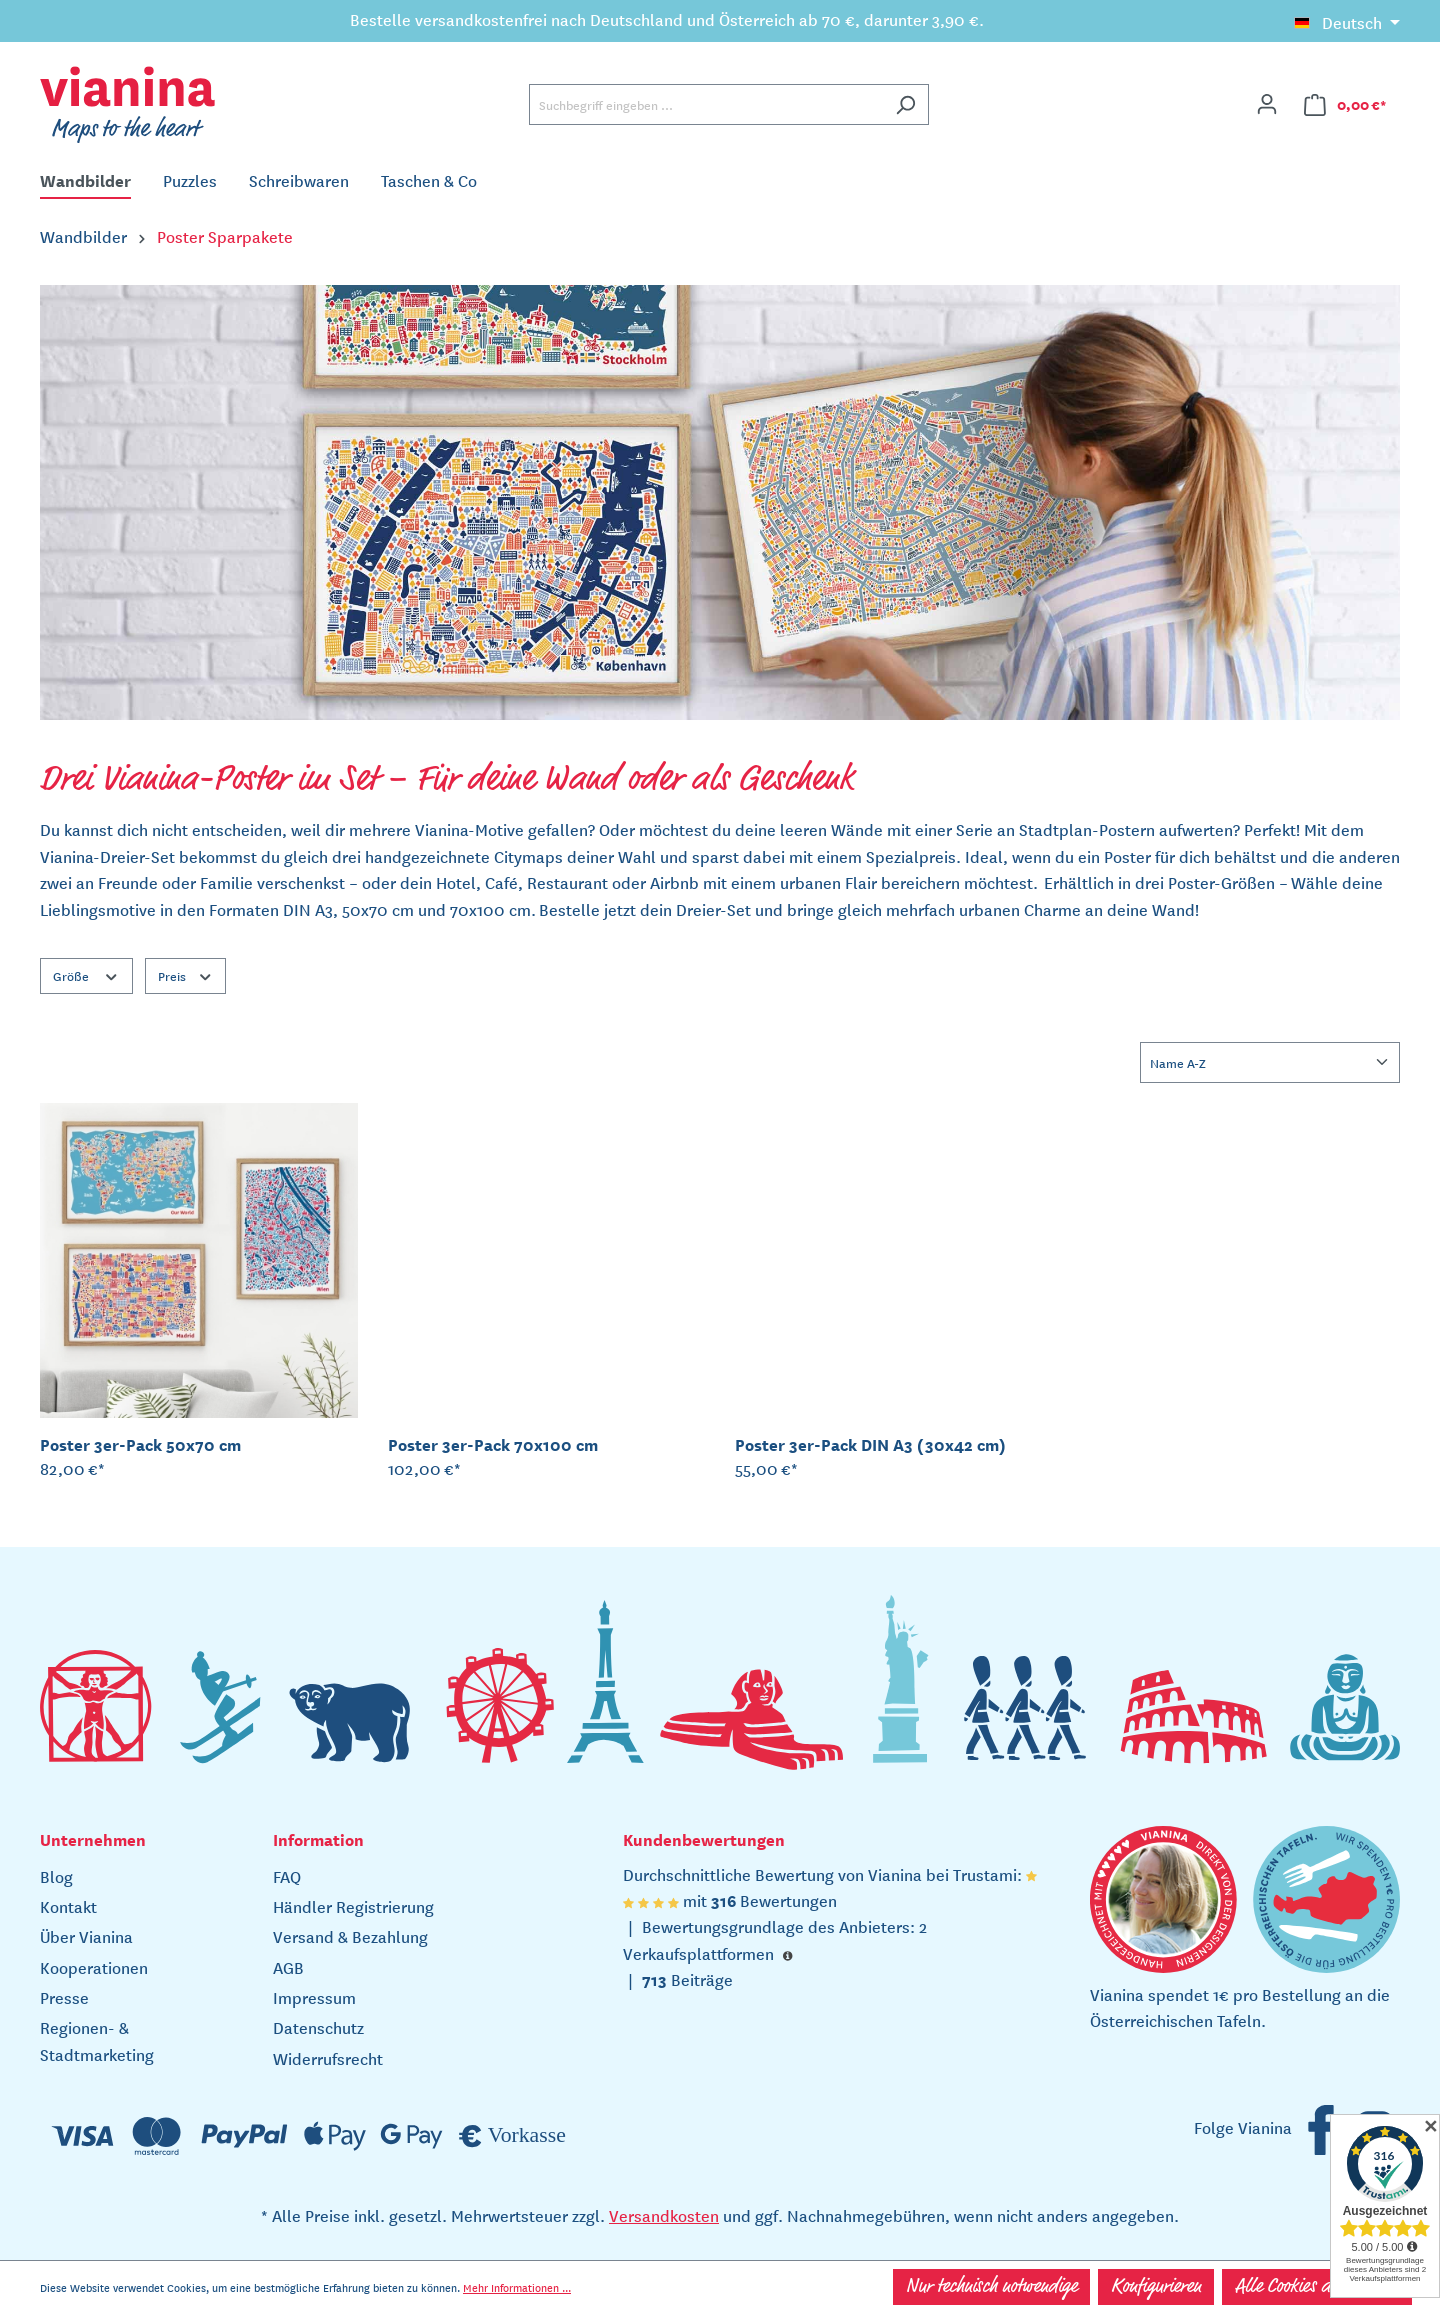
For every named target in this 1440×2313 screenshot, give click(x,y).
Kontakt (68, 1906)
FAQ (287, 1876)
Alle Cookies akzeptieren (1317, 2287)
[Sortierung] (1270, 1062)
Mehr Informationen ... (517, 2287)
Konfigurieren (1156, 2287)
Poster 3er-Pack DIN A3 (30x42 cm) (870, 1444)
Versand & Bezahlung (350, 1936)
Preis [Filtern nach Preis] (186, 974)
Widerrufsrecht (328, 2058)
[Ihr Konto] (1267, 104)
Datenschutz (318, 2027)
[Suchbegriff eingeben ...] (706, 104)
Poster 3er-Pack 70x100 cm (493, 1444)
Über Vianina (86, 1936)
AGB (288, 1967)
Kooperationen (94, 1967)
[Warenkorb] (1345, 104)
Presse (64, 1997)
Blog (56, 1876)
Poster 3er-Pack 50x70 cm (140, 1444)
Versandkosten (664, 2215)
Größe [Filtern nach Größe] (86, 974)
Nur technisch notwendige (991, 2287)
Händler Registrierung (353, 1906)
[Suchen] (905, 104)
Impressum (314, 1997)
